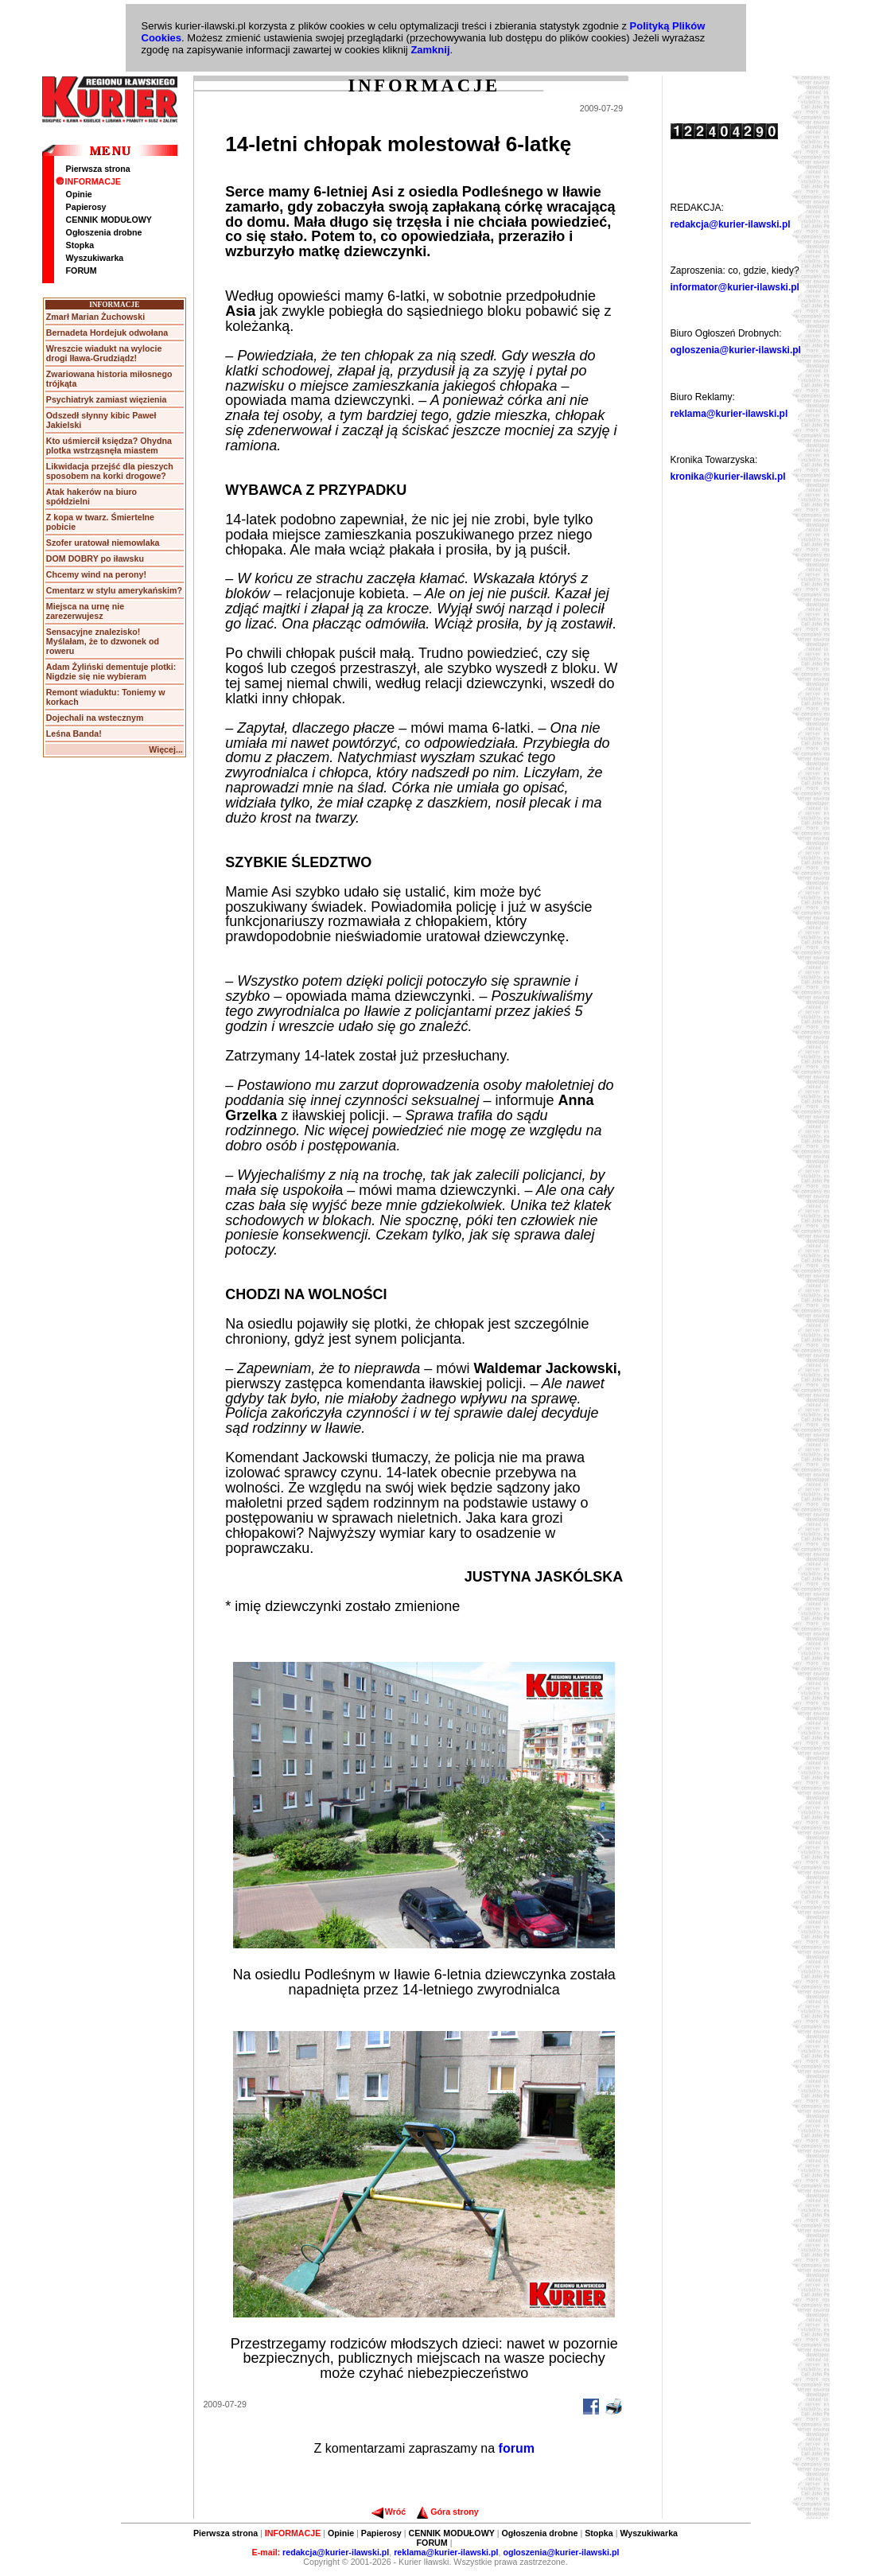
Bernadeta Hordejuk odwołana (107, 332)
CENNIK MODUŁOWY (109, 219)
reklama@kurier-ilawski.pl (729, 413)
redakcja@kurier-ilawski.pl (731, 224)
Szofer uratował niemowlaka (103, 542)
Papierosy (86, 207)
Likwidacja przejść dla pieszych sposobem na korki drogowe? (109, 471)
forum (517, 2448)
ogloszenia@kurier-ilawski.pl (736, 350)
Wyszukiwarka (95, 258)
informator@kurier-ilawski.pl (735, 287)
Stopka (80, 245)
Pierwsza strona (98, 168)
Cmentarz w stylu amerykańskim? (114, 590)
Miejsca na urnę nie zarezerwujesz (85, 611)
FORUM (81, 270)
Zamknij (429, 50)
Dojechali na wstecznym (95, 717)
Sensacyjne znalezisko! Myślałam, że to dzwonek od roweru (102, 641)
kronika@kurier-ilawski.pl (728, 476)
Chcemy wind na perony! (96, 574)
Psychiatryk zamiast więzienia (106, 399)
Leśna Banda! (74, 733)
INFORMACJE (88, 181)
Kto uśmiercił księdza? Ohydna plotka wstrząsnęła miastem (109, 445)
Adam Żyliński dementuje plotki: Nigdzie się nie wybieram (111, 671)
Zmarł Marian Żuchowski (95, 316)
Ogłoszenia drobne (104, 232)
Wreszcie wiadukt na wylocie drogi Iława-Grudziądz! (104, 353)
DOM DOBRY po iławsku (95, 558)
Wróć (388, 2511)
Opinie (79, 194)
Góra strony (447, 2511)
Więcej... (166, 749)
